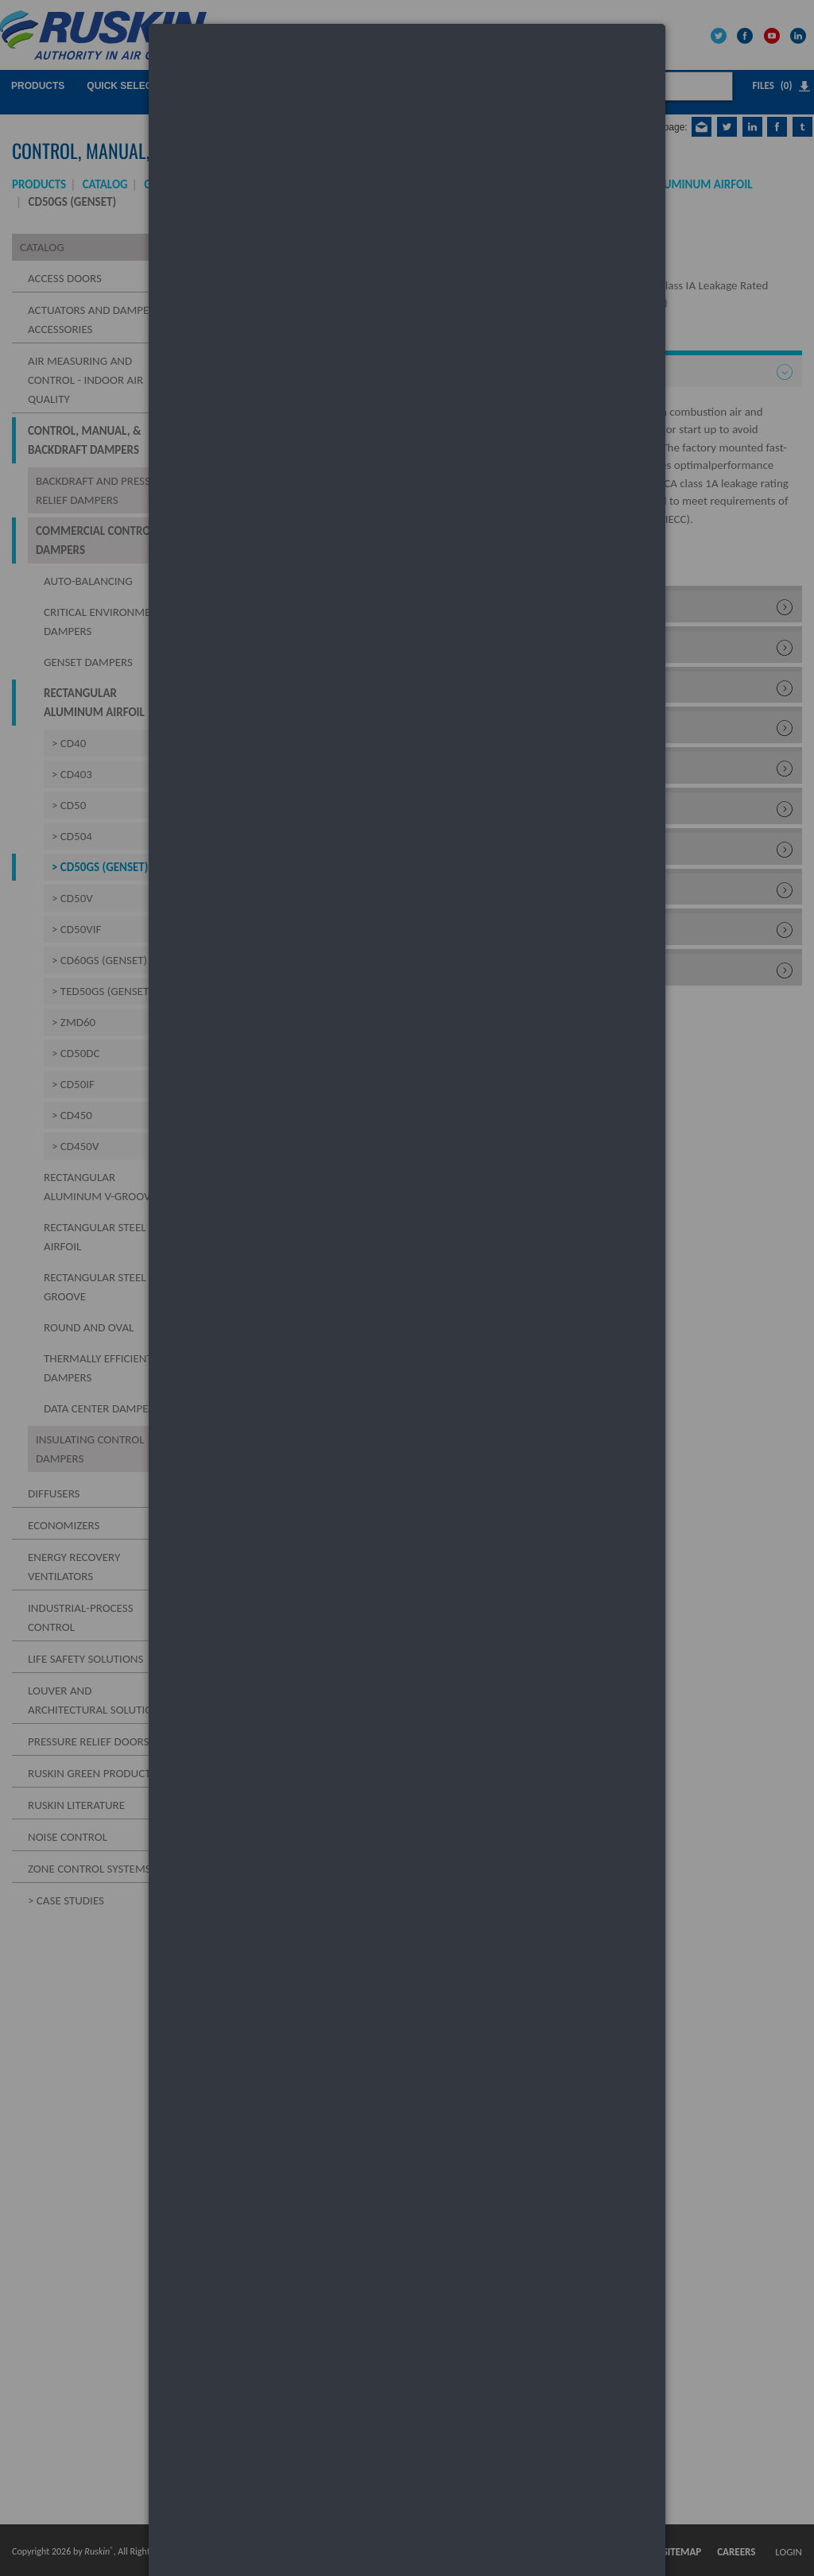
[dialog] (407, 84)
